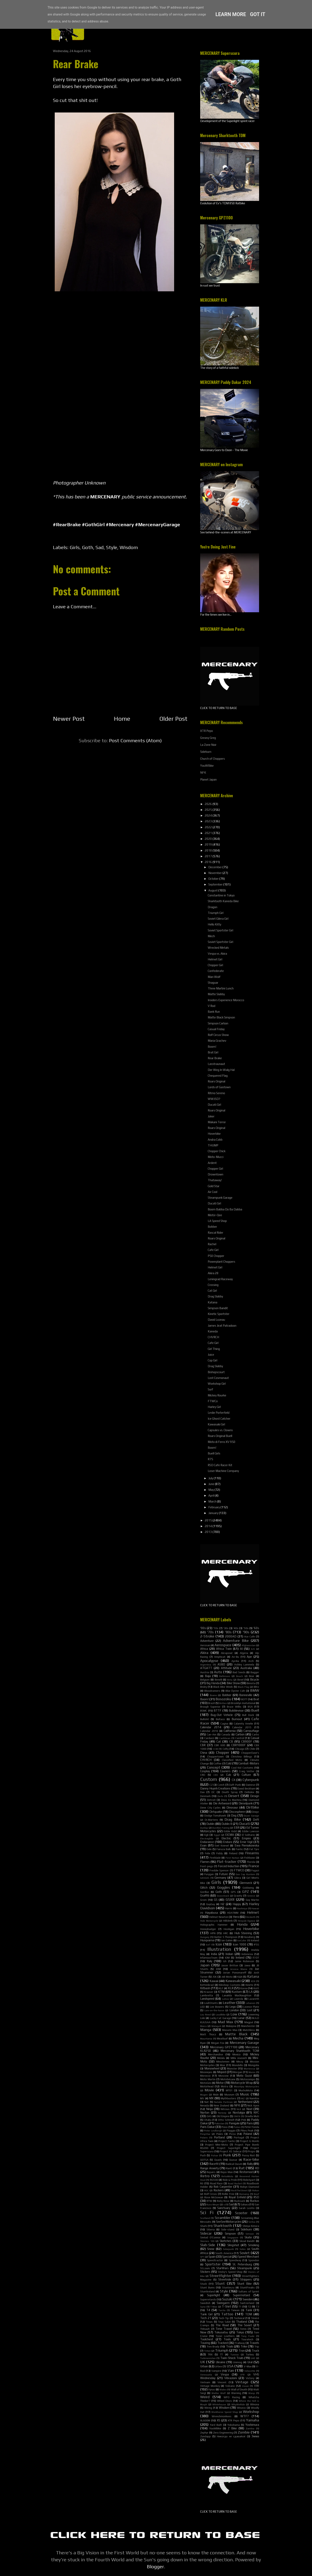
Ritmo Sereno (216, 1093)
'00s (203, 1628)
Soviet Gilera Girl (218, 918)
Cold (228, 1763)
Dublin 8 (226, 1823)
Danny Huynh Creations (215, 1788)
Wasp (251, 2393)
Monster (232, 2068)
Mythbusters (228, 2098)
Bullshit (204, 1719)
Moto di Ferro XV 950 (221, 1441)
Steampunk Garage (220, 1197)
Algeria (244, 1653)
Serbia (251, 2221)
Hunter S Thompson (225, 1937)
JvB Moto (227, 1976)
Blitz (256, 1686)
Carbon (240, 1734)
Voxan (245, 2386)
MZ (243, 2098)
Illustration (219, 1949)
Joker (211, 1116)
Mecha (238, 2038)
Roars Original (216, 1081)
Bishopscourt (216, 1372)
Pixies (219, 2133)
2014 (209, 1526)
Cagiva (224, 1723)
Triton (207, 2350)
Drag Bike (232, 1819)
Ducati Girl (214, 1104)
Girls (75, 547)
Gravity (238, 1895)
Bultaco (220, 1719)
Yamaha (252, 2420)
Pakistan (219, 2123)
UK (202, 2362)
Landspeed (207, 1998)
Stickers (205, 2271)
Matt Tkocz (208, 2034)
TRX (210, 2354)
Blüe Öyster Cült (235, 1690)
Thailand (241, 2321)
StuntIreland (207, 2291)
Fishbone (249, 1857)
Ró (201, 2183)
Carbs (255, 1734)
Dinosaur (232, 1807)
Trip (256, 2346)
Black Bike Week (223, 1686)
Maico (203, 2026)
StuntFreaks (247, 2287)
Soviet (245, 2253)
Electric (226, 1838)
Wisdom (129, 547)
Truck (255, 2350)
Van (231, 2370)
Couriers (225, 1771)
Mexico (236, 2054)
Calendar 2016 (209, 1730)
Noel (249, 2109)
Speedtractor (215, 2260)
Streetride (224, 2279)
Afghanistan (248, 1645)
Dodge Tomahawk (215, 1815)
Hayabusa (211, 1912)
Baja (208, 1676)
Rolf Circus (210, 2193)
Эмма (255, 2436)
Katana (212, 1302)
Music (244, 2094)
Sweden (248, 2299)
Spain (212, 2256)
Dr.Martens (211, 1819)
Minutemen (222, 2061)
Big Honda (213, 1683)
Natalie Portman (223, 2102)
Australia (246, 1668)
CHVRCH (213, 1337)
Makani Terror (217, 1122)
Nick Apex (253, 2105)
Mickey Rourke (217, 1395)
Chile (252, 1748)
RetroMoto (227, 2176)
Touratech (247, 2339)
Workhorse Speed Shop (224, 2412)
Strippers (246, 2279)
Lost (250, 2010)
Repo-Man (226, 2172)
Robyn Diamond (249, 2186)
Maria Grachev (217, 1040)
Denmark (205, 1796)
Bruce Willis (234, 1706)
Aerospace (222, 1645)
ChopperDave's (250, 1752)
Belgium (205, 1679)
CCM (215, 1749)
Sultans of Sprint (248, 2291)
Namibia (254, 2098)
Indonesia (247, 1954)
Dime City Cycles (210, 1807)
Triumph (221, 2350)
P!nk (243, 2119)
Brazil (211, 1703)
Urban (204, 2366)
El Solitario (248, 1834)
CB (231, 1741)
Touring (205, 2342)
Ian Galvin (227, 1940)
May (211, 1489)
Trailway (240, 2342)
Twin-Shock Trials (232, 2358)
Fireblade (215, 1857)
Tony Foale (247, 2336)
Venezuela (206, 2374)
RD (257, 2168)
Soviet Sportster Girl (220, 930)
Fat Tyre (254, 1849)
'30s (225, 1628)
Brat (256, 1699)
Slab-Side (207, 2245)
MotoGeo (206, 2082)
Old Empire (222, 2116)
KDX (253, 1981)
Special (226, 2256)
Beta (229, 1679)
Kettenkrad (207, 1984)
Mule (216, 2094)
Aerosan (205, 1645)
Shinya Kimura (251, 2225)
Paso (225, 2126)
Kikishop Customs (230, 1984)
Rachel (212, 1244)
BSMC (203, 1710)
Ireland (240, 1957)
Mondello (237, 2065)
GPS (233, 1891)
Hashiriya (242, 1908)
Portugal (239, 2137)
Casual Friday (216, 1029)
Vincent (221, 2382)
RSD (256, 2197)
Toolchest (206, 2339)
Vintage (241, 2382)
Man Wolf (214, 976)
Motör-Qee (215, 1215)
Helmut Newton (218, 1916)
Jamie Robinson (244, 1961)
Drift (256, 1819)
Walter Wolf (219, 2393)
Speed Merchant (248, 2256)
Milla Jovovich (239, 2058)
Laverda (238, 1998)
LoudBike (221, 2014)
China (203, 1752)
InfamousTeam (208, 1957)
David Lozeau (216, 1319)
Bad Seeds (239, 1672)
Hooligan (229, 1929)
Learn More (230, 14)
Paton (237, 2127)
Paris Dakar (207, 2126)
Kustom (237, 1991)
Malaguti (216, 2026)
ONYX (237, 2116)
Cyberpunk (251, 1780)
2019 (209, 844)
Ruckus (254, 2200)
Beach (239, 1676)
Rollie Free (228, 2193)
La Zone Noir (208, 744)
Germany (220, 1877)
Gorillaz (204, 1891)
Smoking (253, 2245)
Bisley (203, 1686)
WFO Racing (232, 2397)
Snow (210, 2248)
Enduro (227, 1842)
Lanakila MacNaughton (236, 1995)
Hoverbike (214, 1133)
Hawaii (255, 1908)
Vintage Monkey (210, 2385)
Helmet (253, 1912)
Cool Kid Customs (242, 1767)
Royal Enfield (237, 2197)
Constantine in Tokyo (221, 895)
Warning (236, 2393)
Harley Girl (214, 1407)
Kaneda (213, 1331)
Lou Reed (205, 2014)
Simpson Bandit (218, 1308)
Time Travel (223, 2328)
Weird (205, 2397)
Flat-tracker (226, 1861)
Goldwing (248, 1887)
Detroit (211, 1799)
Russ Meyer (212, 2204)
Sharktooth (223, 2225)
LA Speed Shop (217, 1221)
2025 (209, 809)
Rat (242, 2168)
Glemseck (246, 1882)
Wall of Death (239, 2389)
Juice (211, 1354)
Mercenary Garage (244, 2042)
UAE (253, 2358)
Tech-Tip (224, 2318)
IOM (227, 1957)
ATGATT (206, 1668)
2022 (209, 827)
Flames (205, 1861)
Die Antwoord (222, 1803)
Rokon (255, 2190)
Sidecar (206, 2233)
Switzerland (247, 2303)
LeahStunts (211, 2002)
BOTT (244, 1699)
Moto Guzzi (244, 2075)
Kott (256, 1988)
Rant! (229, 2168)
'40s (235, 1628)
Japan (205, 1965)
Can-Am (211, 1734)
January (213, 1513)
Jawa (247, 1965)
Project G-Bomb (249, 2141)
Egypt (217, 1835)
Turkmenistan (208, 2358)
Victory (250, 2378)
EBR (236, 1827)
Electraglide (206, 1838)
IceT (208, 1944)
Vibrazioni (230, 2378)
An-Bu (235, 1656)
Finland (233, 1853)
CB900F (246, 1741)
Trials (229, 2346)
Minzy (239, 2061)
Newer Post (69, 718)
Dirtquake (215, 1811)
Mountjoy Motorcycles (246, 2086)
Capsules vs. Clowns (220, 1430)
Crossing (213, 1285)
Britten (223, 1703)
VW (256, 2385)
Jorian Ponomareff (234, 1972)
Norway (222, 2112)
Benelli (218, 1679)
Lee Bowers (217, 2006)
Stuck (203, 2283)
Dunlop (204, 1827)
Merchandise (215, 2054)
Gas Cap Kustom (245, 1874)
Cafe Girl (213, 1250)
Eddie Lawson (250, 1831)
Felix (207, 1853)
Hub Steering (243, 1933)
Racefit (214, 2163)
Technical (239, 2318)
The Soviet (244, 2325)
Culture (246, 1774)
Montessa (249, 2068)
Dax (202, 1792)
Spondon (253, 2260)
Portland (219, 2137)
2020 (209, 838)
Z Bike (232, 2428)
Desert (233, 1796)
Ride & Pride (230, 2179)
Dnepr (255, 1811)
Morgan (237, 2072)
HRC (225, 1933)
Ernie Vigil (246, 1842)
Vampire (216, 2370)
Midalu (221, 2058)
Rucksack (239, 2200)
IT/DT (256, 1957)
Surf (210, 1389)
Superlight (213, 2295)
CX (233, 1780)
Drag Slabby (215, 1296)
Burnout (237, 1719)
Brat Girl (213, 1052)
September (215, 884)
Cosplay (205, 1771)
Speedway (235, 2260)
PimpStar (205, 2134)
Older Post (173, 718)
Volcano (230, 2385)
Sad (100, 547)
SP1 (202, 2256)
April (211, 1495)
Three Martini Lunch (221, 988)
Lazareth (254, 1998)
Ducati (244, 1823)
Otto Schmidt (226, 2119)
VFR (242, 2374)
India (214, 1954)
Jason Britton (229, 1965)
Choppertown (215, 1756)
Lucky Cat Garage (220, 2018)
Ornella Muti (252, 2116)
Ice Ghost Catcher (219, 1418)
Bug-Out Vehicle (222, 1715)
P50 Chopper (216, 1255)
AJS (253, 1649)
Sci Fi (207, 2212)
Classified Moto (232, 1759)
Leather (229, 2003)
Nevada (204, 2105)
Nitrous (225, 2109)
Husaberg (249, 1937)
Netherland (245, 2101)
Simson (250, 2233)
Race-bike (251, 2159)
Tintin (243, 2328)
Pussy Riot (248, 2155)
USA (230, 2366)
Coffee (217, 1763)
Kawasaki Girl (216, 1424)
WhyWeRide (238, 2404)
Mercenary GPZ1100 (224, 2047)
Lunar (241, 2018)
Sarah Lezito (246, 2208)
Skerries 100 (207, 2241)
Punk (227, 2155)
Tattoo (227, 2314)
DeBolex (249, 1792)
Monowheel (211, 2068)
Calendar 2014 (210, 1727)
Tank (249, 2310)
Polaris (204, 2137)
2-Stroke (207, 1636)
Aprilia (235, 1660)
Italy (209, 1961)
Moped (221, 2072)
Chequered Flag (218, 1075)
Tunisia (234, 2354)
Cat (218, 1741)
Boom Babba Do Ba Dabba (225, 1209)
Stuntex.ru (228, 2287)
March (212, 1501)
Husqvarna (207, 1940)
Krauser (208, 1991)
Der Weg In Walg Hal (221, 1069)
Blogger (155, 2566)
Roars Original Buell (220, 1436)
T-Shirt (226, 2306)
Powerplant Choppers (221, 1261)
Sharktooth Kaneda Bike (223, 901)
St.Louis (205, 2268)
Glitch (204, 1887)
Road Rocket (235, 2183)
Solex (243, 2249)
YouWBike (207, 765)
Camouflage (251, 1730)
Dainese (250, 1784)
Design (254, 1796)
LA (251, 1991)
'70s (210, 1632)
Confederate (216, 971)
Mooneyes (206, 2072)
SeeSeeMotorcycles (228, 2221)
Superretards (208, 2299)
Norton (204, 2112)
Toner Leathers (225, 2336)
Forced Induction (229, 1866)
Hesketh (250, 1917)
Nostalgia (239, 2112)
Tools (227, 2339)
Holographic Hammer (214, 1924)
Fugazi (255, 1870)
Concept (213, 1767)
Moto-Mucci (215, 1157)
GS (215, 1899)
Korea (243, 1988)
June (211, 1484)
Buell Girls (214, 1453)
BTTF (217, 1710)
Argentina (205, 1664)
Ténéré (255, 2318)
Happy (237, 1904)
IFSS (256, 1944)
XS (218, 2420)
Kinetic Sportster (218, 1314)
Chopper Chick (216, 1151)
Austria (204, 1672)
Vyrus (211, 2389)
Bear (251, 1676)
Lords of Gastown (219, 1087)
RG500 (214, 2179)
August (213, 890)
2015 (209, 1520)
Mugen (204, 2094)
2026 (209, 804)
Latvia (225, 1999)
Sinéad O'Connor (210, 2237)
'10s (215, 1628)
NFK (203, 772)
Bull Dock (248, 1715)
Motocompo (247, 2079)
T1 (240, 2306)
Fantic (239, 1849)
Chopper (222, 1752)
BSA (250, 1706)
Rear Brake (215, 1058)
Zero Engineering (223, 2432)
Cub (228, 1774)
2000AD (230, 1636)
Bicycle (254, 1679)
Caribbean (224, 1738)
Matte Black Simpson (221, 1017)
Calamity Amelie (243, 1723)
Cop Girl (212, 1360)
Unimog (237, 2362)
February (214, 1507)
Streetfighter (220, 2276)
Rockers (219, 2190)
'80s (228, 1632)
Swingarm (223, 2303)
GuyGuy (210, 1904)
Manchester (248, 2026)
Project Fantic (226, 2141)
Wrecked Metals (218, 947)
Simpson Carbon (218, 1023)
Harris (228, 1908)
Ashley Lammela (244, 1664)
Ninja (209, 2109)
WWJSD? (214, 1099)
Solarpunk (228, 2249)
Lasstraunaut (216, 1064)
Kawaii (214, 1981)
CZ (211, 1784)
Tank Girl (206, 2314)
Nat (206, 2101)
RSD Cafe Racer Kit (220, 1465)
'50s (246, 1628)
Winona (254, 2404)
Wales (223, 2389)
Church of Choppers (212, 758)
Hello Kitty (214, 924)
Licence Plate (251, 2006)
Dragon (212, 907)
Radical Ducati (234, 2163)
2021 (209, 833)
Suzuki (227, 2299)
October (213, 878)
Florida (251, 1861)
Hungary (204, 1937)
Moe (222, 2065)
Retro (205, 2176)
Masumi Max (229, 2030)
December (215, 867)
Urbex (218, 2366)
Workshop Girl (217, 1383)
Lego (232, 2006)
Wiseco (241, 2407)
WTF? (244, 2416)
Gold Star (213, 1186)
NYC (256, 2112)
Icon (218, 1944)
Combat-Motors (248, 1763)
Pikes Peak (247, 2130)
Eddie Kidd (230, 1831)
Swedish (205, 2303)
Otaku (208, 2119)
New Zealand (221, 2105)
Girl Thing (214, 1348)
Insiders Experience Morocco (226, 1000)
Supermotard (241, 2295)
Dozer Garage (251, 1815)
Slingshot (233, 2245)
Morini (252, 2072)
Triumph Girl (215, 913)
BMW (254, 1690)
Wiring (208, 2407)
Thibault (205, 2328)
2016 (209, 862)
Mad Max (225, 2022)
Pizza (232, 2133)
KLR (230, 1988)
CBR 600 (219, 1745)
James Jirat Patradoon (222, 1325)
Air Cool (212, 1192)
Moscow (223, 2075)
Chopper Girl (215, 965)
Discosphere (237, 1811)
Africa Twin (224, 1648)
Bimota (251, 1683)
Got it (257, 14)
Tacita (221, 2310)
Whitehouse (219, 2404)
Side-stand (227, 2229)
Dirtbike (252, 1807)
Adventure (207, 1640)
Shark (203, 2225)
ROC (206, 2190)
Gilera (237, 1877)
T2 (249, 2306)
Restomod (246, 2172)
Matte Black (236, 2034)
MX (211, 2098)
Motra (224, 2086)
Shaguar (213, 982)
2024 (209, 815)
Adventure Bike (236, 1640)
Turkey (250, 2354)
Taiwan (235, 2310)
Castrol (239, 1738)
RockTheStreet (239, 2190)
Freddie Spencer (219, 1870)
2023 (209, 821)
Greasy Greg (208, 737)
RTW (209, 2200)
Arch (251, 1660)
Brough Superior (210, 1706)
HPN (212, 1933)
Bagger (255, 1672)
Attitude (226, 1668)
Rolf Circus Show (218, 1035)
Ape (249, 1656)
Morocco (205, 2075)
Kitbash (205, 1988)
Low (233, 2014)
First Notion (232, 1857)
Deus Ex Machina (231, 1799)
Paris (250, 2123)
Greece (251, 1895)
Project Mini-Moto (216, 2144)
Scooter (241, 2213)
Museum (229, 2094)
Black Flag (243, 1687)
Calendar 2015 (242, 1727)
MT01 (229, 2090)
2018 (209, 850)
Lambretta (206, 1995)
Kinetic (250, 1984)
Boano (213, 1695)
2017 (209, 856)
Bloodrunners (212, 1690)
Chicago (240, 1748)
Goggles (223, 1887)
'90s (246, 1632)
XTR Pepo (206, 730)
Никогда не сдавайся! (231, 2436)
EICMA (229, 1834)
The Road (222, 2325)
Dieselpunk (246, 1803)
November (215, 873)
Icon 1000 (239, 1944)
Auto (218, 1672)
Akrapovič (227, 1653)
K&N (239, 1976)
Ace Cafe (249, 1636)
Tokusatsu (221, 2332)
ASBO (221, 1664)
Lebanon (250, 2003)
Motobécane (227, 2079)
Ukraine (220, 2362)
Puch (203, 2155)
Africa (204, 1648)
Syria (203, 2306)
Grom (203, 1899)
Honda (242, 1924)
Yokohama (233, 2424)
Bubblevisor (236, 1710)
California (230, 1730)
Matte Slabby (216, 994)
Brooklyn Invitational (243, 1703)
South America (224, 2253)
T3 (257, 2306)
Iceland (255, 1940)
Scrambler (222, 2218)
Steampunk (244, 2268)
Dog (233, 1815)
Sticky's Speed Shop (230, 2271)
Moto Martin (207, 2079)
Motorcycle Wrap (242, 2082)
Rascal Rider (215, 1232)
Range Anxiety (209, 2168)
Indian (229, 1954)
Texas (209, 2321)
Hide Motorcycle (209, 1920)
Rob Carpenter (223, 2186)
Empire (246, 1838)
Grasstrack (223, 1895)
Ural (250, 2362)
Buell (255, 1710)
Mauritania (206, 2038)
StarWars (222, 2268)
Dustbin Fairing (220, 1827)
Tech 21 (205, 2318)
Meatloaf (222, 2038)
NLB (239, 2109)
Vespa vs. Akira (217, 953)
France (253, 1866)
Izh (224, 1961)
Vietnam (205, 2382)
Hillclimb (228, 1920)
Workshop (251, 2411)
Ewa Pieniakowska (247, 1845)
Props (251, 2151)
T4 (208, 2310)
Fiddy (219, 1853)
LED (202, 2006)
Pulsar (214, 2155)
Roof (256, 2194)
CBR (203, 1745)
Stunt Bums (207, 2287)
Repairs (211, 2172)
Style (111, 547)
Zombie (244, 2432)
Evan (203, 1845)
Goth (87, 547)
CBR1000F (238, 1745)
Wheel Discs (224, 2400)
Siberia (211, 2229)
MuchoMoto (246, 2090)
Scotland (205, 2218)
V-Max (248, 2366)
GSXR (230, 1899)
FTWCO (239, 1870)
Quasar (233, 2159)
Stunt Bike (244, 2283)
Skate (248, 2237)
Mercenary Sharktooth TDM (239, 2050)
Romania (244, 2194)
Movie (209, 2090)
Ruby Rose (223, 2200)
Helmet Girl (215, 959)
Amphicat (219, 1656)
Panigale (234, 2123)
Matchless (249, 2030)
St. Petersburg (242, 2264)
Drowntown (215, 1174)
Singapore (232, 2237)
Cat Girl (212, 1290)
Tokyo (240, 2332)
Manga (205, 2030)
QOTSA (204, 2159)
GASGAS (204, 1878)
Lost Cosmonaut (218, 1378)
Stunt (220, 2283)
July (211, 1478)
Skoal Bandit (247, 2241)
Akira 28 (213, 1273)
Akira (204, 1653)
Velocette (249, 2371)
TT (221, 2354)
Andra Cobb (215, 1139)
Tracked (222, 2342)
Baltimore (224, 1676)
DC (213, 1792)
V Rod (211, 1006)
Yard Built (216, 2424)
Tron (242, 2350)
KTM (221, 1991)
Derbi (220, 1796)
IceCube (241, 1940)
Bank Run (214, 1011)
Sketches (225, 2241)
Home (122, 718)
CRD (202, 1774)
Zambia (250, 2428)
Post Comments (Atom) (135, 740)
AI (241, 1648)
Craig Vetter (246, 1771)
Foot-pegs (206, 1866)
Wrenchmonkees (221, 2416)
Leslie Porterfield (218, 1412)
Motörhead (207, 2086)
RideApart (249, 2179)
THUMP (213, 1145)
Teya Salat (224, 2321)
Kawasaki (233, 1981)
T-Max (213, 2306)
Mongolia (253, 2065)
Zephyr (204, 2432)
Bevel (240, 1679)
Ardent (212, 1162)
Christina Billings (241, 1756)
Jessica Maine (238, 1969)
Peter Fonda (252, 2126)
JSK (215, 1976)
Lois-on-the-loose (214, 2010)
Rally (250, 2163)
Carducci (209, 1738)
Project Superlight (228, 2148)
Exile (209, 1849)
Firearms (252, 1853)
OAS (209, 2116)
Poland (247, 2133)
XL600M (205, 2420)
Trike (244, 2346)
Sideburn (205, 751)
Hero (236, 1916)
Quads (218, 2159)
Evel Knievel (222, 1845)
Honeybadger (208, 1929)
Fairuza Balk (223, 1849)
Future (223, 1874)
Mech (211, 936)
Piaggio (231, 2130)
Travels (254, 2342)
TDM (248, 2314)
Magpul (248, 2022)
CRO (216, 1775)
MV (202, 2098)
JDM (218, 1969)
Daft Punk (235, 1784)
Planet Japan (208, 779)
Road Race (216, 2183)
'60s (256, 1628)
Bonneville (245, 1695)
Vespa (225, 2374)
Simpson (230, 2233)
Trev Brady (213, 2346)
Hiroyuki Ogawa (246, 1920)
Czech (220, 1784)
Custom (208, 1779)
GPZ (245, 1891)
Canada (225, 1734)
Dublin (210, 1823)
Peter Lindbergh (213, 2130)
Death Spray (230, 1792)
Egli (206, 1834)
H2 (222, 1904)
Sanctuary (223, 2208)
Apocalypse (209, 1661)
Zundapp (205, 2436)
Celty (226, 1748)
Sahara (245, 2204)
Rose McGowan (213, 2197)
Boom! (212, 1046)
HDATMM (232, 1912)
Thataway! (215, 1180)
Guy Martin (252, 1899)
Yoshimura (252, 2424)
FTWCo (213, 1401)
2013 (209, 1532)
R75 (210, 1459)
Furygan (209, 1874)
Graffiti (204, 1895)
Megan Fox (217, 2042)
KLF (221, 1988)
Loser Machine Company (223, 1471)
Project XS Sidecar (231, 2151)
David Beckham (246, 1788)
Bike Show (233, 1683)
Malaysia (231, 2026)
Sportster (213, 2264)
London (234, 2010)
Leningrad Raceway (220, 1279)
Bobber (212, 1226)
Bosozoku (223, 1699)
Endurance (207, 1842)
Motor (220, 2082)
